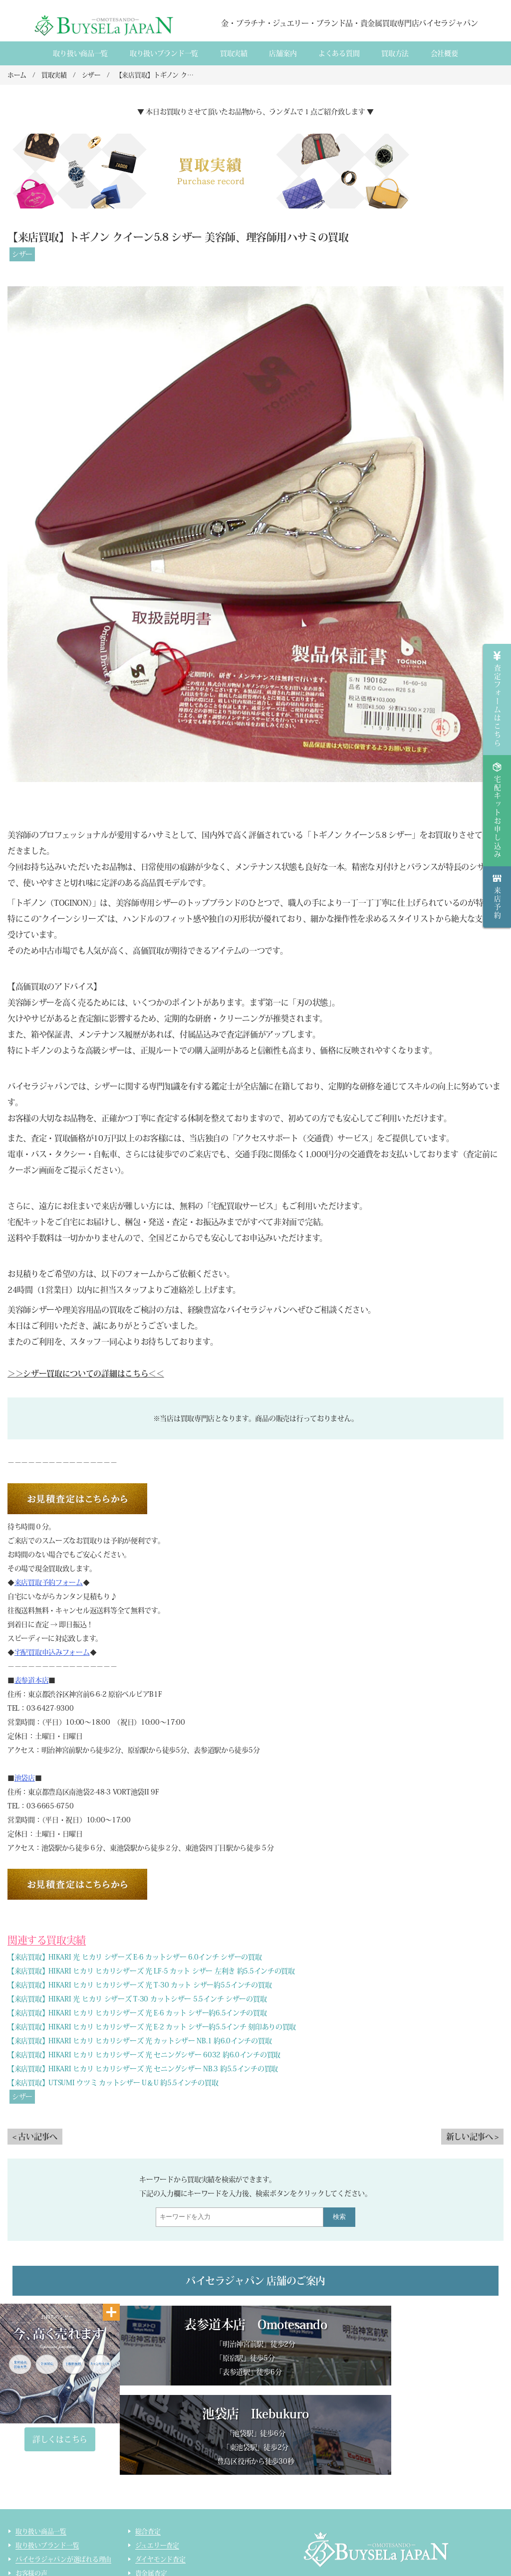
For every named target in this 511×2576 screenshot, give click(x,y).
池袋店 (24, 1778)
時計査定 (148, 2512)
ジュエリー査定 (157, 2456)
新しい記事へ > (472, 2137)
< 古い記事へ (34, 2137)
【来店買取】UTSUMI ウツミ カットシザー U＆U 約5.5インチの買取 (112, 2082)
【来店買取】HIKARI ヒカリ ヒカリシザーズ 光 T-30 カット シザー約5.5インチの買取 (139, 1985)
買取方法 (395, 53)
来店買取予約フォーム (48, 1582)
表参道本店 (31, 1680)
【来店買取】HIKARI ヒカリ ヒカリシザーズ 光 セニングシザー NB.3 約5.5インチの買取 (142, 2068)
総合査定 (148, 2442)
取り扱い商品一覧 (80, 53)
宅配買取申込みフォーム (52, 1652)
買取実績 (234, 53)
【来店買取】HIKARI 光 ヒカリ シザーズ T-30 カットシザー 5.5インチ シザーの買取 (136, 1998)
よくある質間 (338, 53)
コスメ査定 (151, 2526)
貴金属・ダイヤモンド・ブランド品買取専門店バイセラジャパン (388, 2519)
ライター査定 (154, 2540)
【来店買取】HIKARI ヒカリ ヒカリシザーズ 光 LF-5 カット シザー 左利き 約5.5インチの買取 (151, 1971)
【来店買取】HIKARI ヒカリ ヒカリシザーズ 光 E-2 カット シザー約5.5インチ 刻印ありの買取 (151, 2026)
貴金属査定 (151, 2484)
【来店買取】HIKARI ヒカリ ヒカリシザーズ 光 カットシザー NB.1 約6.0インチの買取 (139, 2040)
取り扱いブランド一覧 (164, 53)
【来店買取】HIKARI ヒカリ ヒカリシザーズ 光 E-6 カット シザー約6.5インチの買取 (137, 2012)
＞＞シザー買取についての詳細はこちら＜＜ (85, 1374)
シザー (22, 254)
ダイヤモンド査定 (160, 2470)
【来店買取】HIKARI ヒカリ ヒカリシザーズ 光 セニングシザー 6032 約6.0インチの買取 (143, 2054)
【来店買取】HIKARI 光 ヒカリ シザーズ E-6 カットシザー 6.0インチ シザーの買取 (134, 1957)
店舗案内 (282, 53)
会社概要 (444, 53)
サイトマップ (154, 2554)
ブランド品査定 (157, 2498)
